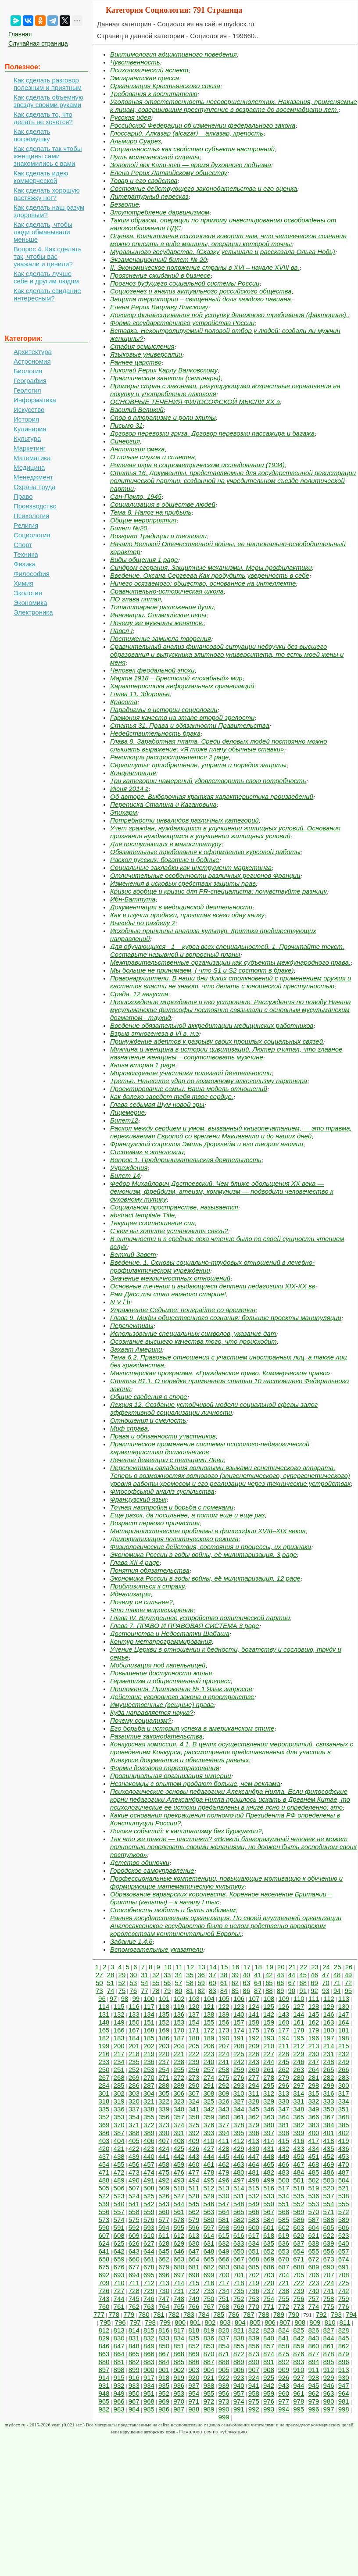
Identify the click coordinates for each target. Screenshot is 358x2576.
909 (283, 2369)
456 (134, 2164)
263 (298, 2069)
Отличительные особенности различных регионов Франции (205, 875)
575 (134, 2219)
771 (268, 2306)
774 (313, 2306)
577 (163, 2219)
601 (268, 2227)
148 (103, 2022)
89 (280, 1990)
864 (119, 2354)
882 (134, 2361)
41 (257, 1975)
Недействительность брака (155, 733)
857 (268, 2346)
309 (223, 2093)
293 (238, 2085)
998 (343, 2409)
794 (351, 2314)
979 (313, 2401)
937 (193, 2385)
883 (148, 2361)
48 (337, 1975)
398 (283, 2132)
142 (268, 2014)
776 (343, 2306)
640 (343, 2243)
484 (298, 2172)
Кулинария (30, 429)
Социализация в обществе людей (162, 504)
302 (119, 2093)
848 (134, 2346)
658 (103, 2259)
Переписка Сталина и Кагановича (163, 804)
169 (163, 2030)
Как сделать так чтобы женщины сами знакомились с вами (48, 156)
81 (189, 1990)
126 (283, 2006)
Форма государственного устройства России (182, 322)
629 (178, 2243)
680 (178, 2267)
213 (313, 2046)
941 (253, 2385)
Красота (123, 701)
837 (223, 2338)
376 (208, 2125)
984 (134, 2409)
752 (238, 2298)
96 (102, 1998)
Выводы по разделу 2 (142, 923)
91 (303, 1990)
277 (253, 2077)
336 (119, 2109)
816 (163, 2330)
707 (328, 2275)
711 (134, 2282)
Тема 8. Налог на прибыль (150, 512)
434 (313, 2148)
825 (298, 2330)
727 (119, 2290)
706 (313, 2275)
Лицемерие (127, 1112)
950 (134, 2393)
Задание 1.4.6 (131, 1941)
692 (103, 2275)
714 (178, 2282)
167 (134, 2030)
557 (119, 2211)
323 (178, 2101)
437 (103, 2156)
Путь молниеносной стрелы (154, 157)
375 (193, 2125)
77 (144, 1990)
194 (283, 2038)
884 (163, 2361)
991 (238, 2409)
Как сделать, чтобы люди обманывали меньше (43, 232)
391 (178, 2132)
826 (313, 2330)
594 (163, 2227)
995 (298, 2409)
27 (99, 1975)
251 (119, 2069)
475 (163, 2172)
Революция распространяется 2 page (169, 757)
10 (168, 1967)
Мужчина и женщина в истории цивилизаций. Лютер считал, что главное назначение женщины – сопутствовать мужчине (226, 1053)
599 (238, 2227)
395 (238, 2132)
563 (208, 2211)
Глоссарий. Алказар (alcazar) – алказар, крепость (186, 133)
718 (238, 2282)
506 (119, 2188)
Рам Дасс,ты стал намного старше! (168, 1294)
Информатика (35, 400)
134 (148, 2014)
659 (119, 2259)
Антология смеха (137, 449)
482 (268, 2172)
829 (103, 2338)
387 (119, 2132)
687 (283, 2267)
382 (298, 2125)
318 (103, 2101)
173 (223, 2030)
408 (178, 2140)
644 (148, 2251)
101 (163, 1998)
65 (269, 1982)
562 (193, 2211)
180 (328, 2030)
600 (253, 2227)
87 (257, 1990)
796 (120, 2322)
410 (208, 2140)
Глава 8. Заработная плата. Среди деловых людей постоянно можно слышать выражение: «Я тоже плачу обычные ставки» (218, 745)
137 (193, 2014)
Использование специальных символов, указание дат (193, 1333)
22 (303, 1967)
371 (134, 2125)
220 (163, 2053)
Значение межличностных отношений (170, 1278)
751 (223, 2298)
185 (148, 2038)
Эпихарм (123, 812)
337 (134, 2109)
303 (134, 2093)
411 (223, 2140)
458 (163, 2164)
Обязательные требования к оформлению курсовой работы (205, 851)
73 (99, 1990)
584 (268, 2219)
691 (343, 2267)
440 (148, 2156)
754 (268, 2298)
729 (148, 2290)
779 (128, 2314)
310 (238, 2093)
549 (253, 2203)
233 (103, 2061)
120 (193, 2006)
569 (298, 2211)
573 (103, 2219)
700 (223, 2275)
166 (119, 2030)
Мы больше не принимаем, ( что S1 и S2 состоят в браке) (202, 970)
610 (148, 2235)
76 (133, 1990)
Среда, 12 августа (139, 994)
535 (298, 2196)
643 (134, 2251)
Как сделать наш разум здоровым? (49, 211)
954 (193, 2393)
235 (134, 2061)
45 (303, 1975)
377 (223, 2125)
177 (283, 2030)
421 (119, 2148)
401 (328, 2132)
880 (103, 2361)
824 (283, 2330)
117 (148, 2006)
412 (238, 2140)
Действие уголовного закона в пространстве (182, 1696)
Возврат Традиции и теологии (158, 536)
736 (253, 2290)
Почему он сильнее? (141, 1602)
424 (163, 2148)
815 (148, 2330)
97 (113, 1998)
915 (119, 2377)
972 (208, 2401)
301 (103, 2093)
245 (283, 2061)
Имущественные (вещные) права (162, 1704)
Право (23, 496)
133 (134, 2014)
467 (298, 2164)
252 (134, 2069)
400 (313, 2132)
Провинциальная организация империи (170, 1775)
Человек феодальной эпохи (152, 670)
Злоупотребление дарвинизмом (159, 212)
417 (313, 2140)
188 (193, 2038)
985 (148, 2409)
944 (298, 2385)
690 (328, 2267)
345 (253, 2109)
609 (134, 2235)
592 (134, 2227)
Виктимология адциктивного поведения (173, 54)
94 (337, 1990)
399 (298, 2132)
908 (268, 2369)
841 (283, 2338)
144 (298, 2014)
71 (337, 1982)
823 (268, 2330)
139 (223, 2014)
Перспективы (132, 1325)
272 (178, 2077)
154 (193, 2022)
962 (313, 2393)
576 (148, 2219)
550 (268, 2203)
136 (178, 2014)
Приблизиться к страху (147, 1586)
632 (223, 2243)
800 (180, 2322)
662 (163, 2259)
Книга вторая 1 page (142, 1065)
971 (193, 2401)
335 (103, 2109)
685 (253, 2267)
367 (328, 2117)
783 (188, 2314)
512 (208, 2188)
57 (179, 1982)
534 (283, 2196)
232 (343, 2053)
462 (223, 2164)
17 (247, 1967)
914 (103, 2377)
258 (223, 2069)
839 (253, 2338)
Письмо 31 (126, 425)
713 (163, 2282)
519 (313, 2188)
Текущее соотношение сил (152, 1223)
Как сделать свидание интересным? (47, 294)
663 (178, 2259)
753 (253, 2298)
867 (163, 2354)
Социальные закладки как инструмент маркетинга (191, 867)
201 (134, 2046)
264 (313, 2069)
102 (179, 1998)
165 (103, 2030)
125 (268, 2006)
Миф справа (129, 1428)
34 (179, 1975)
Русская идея (130, 117)
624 (103, 2243)
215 (343, 2046)
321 (148, 2101)
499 (268, 2180)
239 (193, 2061)
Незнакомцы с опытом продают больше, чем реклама (195, 1783)
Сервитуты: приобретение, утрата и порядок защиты (198, 765)
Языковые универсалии (146, 354)
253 (148, 2069)
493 (178, 2180)
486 (328, 2172)
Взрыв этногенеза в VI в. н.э (154, 1033)
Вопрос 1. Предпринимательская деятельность (185, 1159)
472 (119, 2172)
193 (268, 2038)
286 (134, 2085)
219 (148, 2053)
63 (246, 1982)
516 (268, 2188)
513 (223, 2188)
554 (328, 2203)
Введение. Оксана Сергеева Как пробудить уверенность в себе (209, 575)
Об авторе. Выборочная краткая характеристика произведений (211, 796)
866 (148, 2354)
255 (178, 2069)
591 (119, 2227)
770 (253, 2306)
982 (103, 2409)
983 (119, 2409)
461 (208, 2164)
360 (223, 2117)
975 (253, 2401)
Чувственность (135, 62)
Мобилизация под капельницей (157, 1665)
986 (163, 2409)
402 (343, 2132)
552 (298, 2203)
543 (163, 2203)
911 (313, 2369)
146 (328, 2014)
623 (343, 2235)
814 (134, 2330)
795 (105, 2322)
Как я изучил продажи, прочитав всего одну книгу (187, 915)
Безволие (124, 204)
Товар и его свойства (143, 180)
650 (238, 2251)
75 (122, 1990)
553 (313, 2203)
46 (314, 1975)
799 (165, 2322)
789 (278, 2314)
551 (283, 2203)
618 (268, 2235)
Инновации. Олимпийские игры (158, 615)
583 (253, 2219)
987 (178, 2409)
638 (313, 2243)
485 (313, 2172)
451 (313, 2156)
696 (163, 2275)
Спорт (23, 544)
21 (292, 1967)
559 (148, 2211)
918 (163, 2377)
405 (134, 2140)
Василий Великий (137, 409)
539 (103, 2203)
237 (163, 2061)
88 (269, 1990)
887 (208, 2361)
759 (343, 2298)
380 (268, 2125)
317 (343, 2093)
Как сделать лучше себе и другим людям (46, 277)
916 (134, 2377)
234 (119, 2061)
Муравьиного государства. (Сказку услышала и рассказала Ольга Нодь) (222, 251)
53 (133, 1982)
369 (103, 2125)
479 (223, 2172)
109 (284, 1998)
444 (208, 2156)
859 (298, 2346)
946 (328, 2385)
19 (269, 1967)
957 (238, 2393)
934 (148, 2385)
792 (321, 2314)
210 (268, 2046)
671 (298, 2259)
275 (223, 2077)
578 (178, 2219)
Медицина (29, 467)
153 (178, 2022)
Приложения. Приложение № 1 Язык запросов (181, 1688)
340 (178, 2109)
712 (148, 2282)
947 (343, 2385)
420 (103, 2148)
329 (268, 2101)
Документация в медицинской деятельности (181, 907)
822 (253, 2330)
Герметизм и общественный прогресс (170, 1681)
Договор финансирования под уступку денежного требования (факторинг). (229, 314)
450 (298, 2156)
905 (223, 2369)
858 (283, 2346)
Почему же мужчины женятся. (157, 622)
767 (208, 2306)
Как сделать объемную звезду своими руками (48, 100)
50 (99, 1982)
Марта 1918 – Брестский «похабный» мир (176, 678)
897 (103, 2369)
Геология (27, 390)
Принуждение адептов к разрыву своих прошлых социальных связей (216, 1041)
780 (143, 2314)
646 (178, 2251)
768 (223, 2306)
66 (280, 1982)
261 (268, 2069)
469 (328, 2164)
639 (328, 2243)
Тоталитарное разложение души (162, 607)
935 (163, 2385)
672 (313, 2259)
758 (328, 2298)
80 (179, 1990)
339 (163, 2109)
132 (119, 2014)
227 (268, 2053)
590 (103, 2227)
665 (208, 2259)
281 (313, 2077)
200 (119, 2046)
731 (178, 2290)
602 (283, 2227)
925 (268, 2377)
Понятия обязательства (150, 1570)
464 (253, 2164)
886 (193, 2361)
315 (313, 2093)
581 (223, 2219)
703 (268, 2275)
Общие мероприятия (143, 520)
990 (223, 2409)
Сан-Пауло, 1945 (135, 496)
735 (238, 2290)
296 (283, 2085)
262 (283, 2069)
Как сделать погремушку (32, 135)
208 (238, 2046)
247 (313, 2061)
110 (299, 1998)
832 (148, 2338)
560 (163, 2211)
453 (343, 2156)
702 (253, 2275)
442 (178, 2156)
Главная (20, 34)
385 (343, 2125)
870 (208, 2354)
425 (178, 2148)
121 (208, 2006)
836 (208, 2338)
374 (178, 2125)
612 (178, 2235)
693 (119, 2275)
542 (148, 2203)
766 (193, 2306)
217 (119, 2053)
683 (223, 2267)
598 (223, 2227)
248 (328, 2061)
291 (208, 2085)
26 (349, 1967)
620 (298, 2235)
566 (253, 2211)
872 (238, 2354)
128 (313, 2006)
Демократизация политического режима (174, 1538)
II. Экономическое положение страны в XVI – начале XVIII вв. (205, 267)
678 (148, 2267)
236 (148, 2061)
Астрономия (32, 361)
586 (298, 2219)
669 (268, 2259)
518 (298, 2188)
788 (263, 2314)
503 (328, 2180)
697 (178, 2275)
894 (313, 2361)
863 (103, 2354)
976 (268, 2401)
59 (201, 1982)
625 (119, 2243)
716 (208, 2282)
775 (328, 2306)
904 (208, 2369)
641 (103, 2251)
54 (144, 1982)
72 (348, 1982)
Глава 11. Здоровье (140, 694)
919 (178, 2377)
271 (163, 2077)
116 (134, 2006)
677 (134, 2267)
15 (224, 1967)
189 (208, 2038)
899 (134, 2369)
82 (201, 1990)
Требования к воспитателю (153, 93)
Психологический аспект (149, 70)
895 (328, 2361)
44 (292, 1975)
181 (343, 2030)
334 (343, 2101)
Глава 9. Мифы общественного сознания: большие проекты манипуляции (225, 1317)
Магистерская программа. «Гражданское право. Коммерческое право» (220, 1373)
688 (298, 2267)
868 (178, 2354)
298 (313, 2085)
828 (343, 2330)
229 (298, 2053)
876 (298, 2354)
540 (119, 2203)
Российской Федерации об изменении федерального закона (202, 125)
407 (163, 2140)
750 (208, 2298)
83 (212, 1990)
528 (193, 2196)
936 (178, 2385)
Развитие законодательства (156, 1736)
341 (193, 2109)
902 (178, 2369)
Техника (26, 554)
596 (193, 2227)
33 (167, 1975)
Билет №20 (128, 528)
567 (268, 2211)
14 (213, 1967)
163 (328, 2022)
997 (328, 2409)
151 (148, 2022)
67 (292, 1982)
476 (178, 2172)
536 (313, 2196)
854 (223, 2346)
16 (236, 1967)
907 (253, 2369)
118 (163, 2006)
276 (238, 2077)
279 (283, 2077)
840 (268, 2338)
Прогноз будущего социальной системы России (184, 283)
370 (119, 2125)
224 (223, 2053)
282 (328, 2077)
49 (348, 1975)
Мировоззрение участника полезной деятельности (191, 1073)
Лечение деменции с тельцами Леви (167, 1459)
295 (268, 2085)
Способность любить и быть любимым (173, 1910)
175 (253, 2030)
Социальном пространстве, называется (174, 1207)
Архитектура (33, 351)
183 (119, 2038)
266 (343, 2069)
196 (313, 2038)
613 (193, 2235)
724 (328, 2282)
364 (283, 2117)
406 (148, 2140)
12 (190, 1967)
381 (283, 2125)
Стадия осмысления (142, 346)
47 (325, 1975)
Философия (32, 573)
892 (283, 2361)
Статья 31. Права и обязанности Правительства (189, 725)
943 (283, 2385)
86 (246, 1990)
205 (193, 2046)
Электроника (33, 612)
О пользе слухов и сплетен (152, 457)
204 (178, 2046)
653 (283, 2251)
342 (208, 2109)
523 (119, 2196)
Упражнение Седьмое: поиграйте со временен (182, 1309)
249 (343, 2061)
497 (238, 2180)
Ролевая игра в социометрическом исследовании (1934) (197, 465)
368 (343, 2117)
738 (283, 2290)
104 (209, 1998)
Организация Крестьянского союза (165, 85)
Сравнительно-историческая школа (167, 591)
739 (298, 2290)
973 (223, 2401)
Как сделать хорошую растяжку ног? (47, 193)
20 (281, 1967)
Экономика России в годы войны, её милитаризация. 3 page (203, 1554)
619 (283, 2235)
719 (253, 2282)
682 (208, 2267)
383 (313, 2125)
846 (103, 2346)
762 (134, 2306)
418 (328, 2140)
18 (258, 1967)
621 (313, 2235)
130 (343, 2006)
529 (208, 2196)
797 (135, 2322)
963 (328, 2393)
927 (298, 2377)
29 (122, 1975)
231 (328, 2053)
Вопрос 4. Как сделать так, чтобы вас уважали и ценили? (48, 256)
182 (103, 2038)
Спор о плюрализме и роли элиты (163, 417)
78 (156, 1990)
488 (103, 2180)
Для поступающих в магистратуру (166, 844)
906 (238, 2369)
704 (283, 2275)
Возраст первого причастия (155, 1523)
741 (328, 2290)
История (26, 419)
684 (238, 2267)
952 (163, 2393)
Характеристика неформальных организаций (182, 686)
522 (103, 2196)
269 (134, 2077)
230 (313, 2053)
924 (253, 2377)
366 (313, 2117)
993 (268, 2409)
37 (212, 1975)
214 (328, 2046)
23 (315, 1967)
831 (134, 2338)
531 (238, 2196)
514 (238, 2188)
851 (178, 2346)
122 (223, 2006)
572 (343, 2211)
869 (193, 2354)
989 (208, 2409)
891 (268, 2361)
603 (298, 2227)
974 (238, 2401)
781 (159, 2314)
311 (253, 2093)
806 (270, 2322)
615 (223, 2235)
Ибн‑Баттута (132, 899)
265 (328, 2069)
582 (238, 2219)
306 (178, 2093)
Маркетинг (30, 448)
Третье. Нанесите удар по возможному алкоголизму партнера (208, 1080)
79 (167, 1990)
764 (163, 2306)
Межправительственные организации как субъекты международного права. (230, 962)
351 (343, 2109)
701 (238, 2275)
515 (253, 2188)
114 (103, 2006)
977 (283, 2401)
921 (208, 2377)
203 (163, 2046)
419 (343, 2140)
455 (119, 2164)
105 (223, 1998)
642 (119, 2251)
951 (148, 2393)
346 (268, 2109)
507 (134, 2188)
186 (163, 2038)
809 (314, 2322)
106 (238, 1998)
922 (223, 2377)
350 (328, 2109)
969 (163, 2401)
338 (148, 2109)
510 (178, 2188)
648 (208, 2251)
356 (163, 2117)
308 (208, 2093)
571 (328, 2211)
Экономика (30, 602)
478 (208, 2172)
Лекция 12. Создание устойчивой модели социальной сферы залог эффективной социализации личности (214, 1408)
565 (238, 2211)
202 (148, 2046)
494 (193, 2180)
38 (224, 1975)
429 (238, 2148)
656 (328, 2251)
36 (201, 1975)
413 (253, 2140)
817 (178, 2330)
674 (343, 2259)
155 (208, 2022)
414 (268, 2140)
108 (268, 1998)
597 (208, 2227)
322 (163, 2101)
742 (343, 2290)
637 (298, 2243)
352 (103, 2117)
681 (193, 2267)
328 (253, 2101)
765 (178, 2306)
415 (283, 2140)
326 (223, 2101)
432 (283, 2148)
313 (283, 2093)
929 (328, 2377)
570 (313, 2211)
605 (328, 2227)
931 (103, 2385)
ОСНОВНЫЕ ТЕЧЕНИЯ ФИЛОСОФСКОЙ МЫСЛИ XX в (195, 401)
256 (193, 2069)
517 (283, 2188)
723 (313, 2282)
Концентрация (133, 772)
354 (134, 2117)
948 (103, 2393)
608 (119, 2235)
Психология (31, 515)
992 (253, 2409)
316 (328, 2093)
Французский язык (138, 1499)
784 (203, 2314)
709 (103, 2282)
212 (298, 2046)
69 (314, 1982)
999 (223, 2417)
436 (343, 2148)
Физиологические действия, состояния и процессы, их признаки (210, 1546)
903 (193, 2369)
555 (343, 2203)
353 (119, 2117)
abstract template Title (142, 1215)
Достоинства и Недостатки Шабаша (169, 1633)
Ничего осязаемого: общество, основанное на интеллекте (203, 583)
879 (343, 2354)
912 (328, 2369)
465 (268, 2164)
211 (283, 2046)
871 (223, 2354)
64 (257, 1982)
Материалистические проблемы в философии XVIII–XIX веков (208, 1531)
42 (269, 1975)
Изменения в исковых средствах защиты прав (183, 883)
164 (343, 2022)
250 (103, 2069)
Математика (32, 458)
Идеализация (130, 1594)
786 (233, 2314)
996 (313, 2409)
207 (223, 2046)
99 (136, 1998)
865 (134, 2354)
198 (343, 2038)
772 (283, 2306)
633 (238, 2243)
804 (240, 2322)
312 (268, 2093)
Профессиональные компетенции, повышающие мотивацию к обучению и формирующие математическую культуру (226, 1882)
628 (163, 2243)
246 (298, 2061)
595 (178, 2227)
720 (268, 2282)
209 (253, 2046)
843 (313, 2338)
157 (238, 2022)
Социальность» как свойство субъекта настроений (192, 149)
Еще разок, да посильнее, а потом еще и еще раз (187, 1515)
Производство (35, 506)
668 (253, 2259)
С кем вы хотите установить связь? (169, 1230)
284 (103, 2085)
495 (208, 2180)
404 (119, 2140)
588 (328, 2219)
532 (253, 2196)
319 (119, 2101)
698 (193, 2275)
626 (134, 2243)
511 (193, 2188)
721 (283, 2282)
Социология (32, 535)
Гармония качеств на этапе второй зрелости (182, 717)
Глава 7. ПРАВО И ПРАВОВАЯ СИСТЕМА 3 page (184, 1625)
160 (283, 2022)
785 (218, 2314)
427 (208, 2148)
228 (283, 2053)
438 (119, 2156)
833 (163, 2338)
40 (246, 1975)
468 (313, 2164)
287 (148, 2085)
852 (193, 2346)
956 (223, 2393)
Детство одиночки (139, 1862)
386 (103, 2132)
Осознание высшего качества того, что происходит (193, 1341)
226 (253, 2053)
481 (253, 2172)
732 (193, 2290)
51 (111, 1982)
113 (343, 1998)
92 (314, 1990)
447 (253, 2156)
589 (343, 2219)
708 (343, 2275)
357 (178, 2117)
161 (298, 2022)
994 (283, 2409)
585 (283, 2219)
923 (238, 2377)
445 (223, 2156)
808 (299, 2322)
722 (298, 2282)
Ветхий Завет (133, 1254)
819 (208, 2330)
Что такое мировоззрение (151, 1610)
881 (119, 2361)
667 (238, 2259)
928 (313, 2377)
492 (163, 2180)
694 (134, 2275)
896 (343, 2361)
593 (148, 2227)
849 (148, 2346)
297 (298, 2085)
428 (223, 2148)
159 (268, 2022)
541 (134, 2203)
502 (313, 2180)
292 (223, 2085)
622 (328, 2235)
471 (103, 2172)
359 (208, 2117)
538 (343, 2196)
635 (268, 2243)
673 (328, 2259)
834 (178, 2338)
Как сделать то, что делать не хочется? (43, 118)
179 (313, 2030)
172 (208, 2030)
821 (238, 2330)
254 (163, 2069)
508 (148, 2188)
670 (283, 2259)
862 (343, 2346)
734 (223, 2290)
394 (223, 2132)
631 (208, 2243)
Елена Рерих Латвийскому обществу (168, 172)
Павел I (121, 630)
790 (293, 2314)
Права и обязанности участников (163, 1436)
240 (208, 2061)
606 (343, 2227)
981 (343, 2401)
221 (178, 2053)
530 (223, 2196)
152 (163, 2022)
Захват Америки (136, 1349)
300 (343, 2085)
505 (103, 2188)
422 (134, 2148)
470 (343, 2164)
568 (283, 2211)
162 (313, 2022)
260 (253, 2069)
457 (148, 2164)
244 (268, 2061)
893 (298, 2361)
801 (195, 2322)
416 (298, 2140)
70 (325, 1982)
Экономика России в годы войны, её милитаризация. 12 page (205, 1578)
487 (343, 2172)
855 (238, 2346)
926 (283, 2377)
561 (178, 2211)
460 (193, 2164)
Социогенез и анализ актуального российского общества (201, 291)
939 (223, 2385)
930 (343, 2377)
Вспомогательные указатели (156, 1949)
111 (313, 1998)
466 (283, 2164)
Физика (25, 564)
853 (208, 2346)
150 (134, 2022)
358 (193, 2117)
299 (328, 2085)
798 (150, 2322)
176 (268, 2030)
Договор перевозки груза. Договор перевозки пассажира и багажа (212, 433)
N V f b (120, 1302)
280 (298, 2077)
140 (238, 2014)
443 (193, 2156)
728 (134, 2290)
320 (134, 2101)
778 (113, 2314)
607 (103, 2235)
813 (119, 2330)
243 (253, 2061)
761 (119, 2306)
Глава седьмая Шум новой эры (157, 1104)
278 (268, 2077)
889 (238, 2361)
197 (328, 2038)
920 (193, 2377)
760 (103, 2306)
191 (238, 2038)
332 (313, 2101)
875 (283, 2354)
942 (268, 2385)
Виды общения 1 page (144, 559)
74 (111, 1990)
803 (224, 2322)
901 (163, 2369)
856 (253, 2346)
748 (178, 2298)
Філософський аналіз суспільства (162, 1491)
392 (193, 2132)
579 (193, 2219)
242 (238, 2061)
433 (298, 2148)
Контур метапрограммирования (161, 1641)
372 (148, 2125)
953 (178, 2393)
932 (119, 2385)
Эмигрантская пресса (144, 78)
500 (283, 2180)
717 (223, 2282)
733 (208, 2290)
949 (119, 2393)
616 (238, 2235)
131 (103, 2014)
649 (223, 2251)
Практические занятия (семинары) (165, 378)
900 (148, 2369)
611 (163, 2235)
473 (134, 2172)
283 (343, 2077)
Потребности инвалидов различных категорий (184, 820)
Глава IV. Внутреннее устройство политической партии (200, 1617)
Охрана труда (35, 486)
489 (119, 2180)
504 (343, 2180)
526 (163, 2196)
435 (328, 2148)
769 (238, 2306)
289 (178, 2085)
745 (134, 2298)
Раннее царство (135, 362)
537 (328, 2196)
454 (103, 2164)
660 (134, 2259)
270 (148, 2077)
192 (253, 2038)
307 (193, 2093)
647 (193, 2251)
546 (208, 2203)
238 (178, 2061)
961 (298, 2393)
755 (283, 2298)
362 (253, 2117)
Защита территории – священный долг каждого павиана (200, 299)
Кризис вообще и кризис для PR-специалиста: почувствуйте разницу (218, 891)
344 (238, 2109)
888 (223, 2361)
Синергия (125, 441)
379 (253, 2125)
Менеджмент (33, 477)
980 (328, 2401)
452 (328, 2156)
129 (328, 2006)
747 (163, 2298)
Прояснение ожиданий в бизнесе (160, 275)
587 (313, 2219)
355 (148, 2117)
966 (119, 2401)
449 (283, 2156)
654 (298, 2251)
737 (268, 2290)
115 (119, 2006)
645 (163, 2251)
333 (328, 2101)
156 (223, 2022)
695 (148, 2275)
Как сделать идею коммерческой (41, 176)
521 (343, 2188)
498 (253, 2180)
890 (253, 2361)
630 (193, 2243)
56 (167, 1982)
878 (328, 2354)
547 (223, 2203)
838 (238, 2338)
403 (103, 2140)
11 (179, 1967)
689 (313, 2267)
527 (178, 2196)
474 (148, 2172)
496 (223, 2180)
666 (223, 2259)
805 (255, 2322)
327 (238, 2101)
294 (253, 2085)
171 (193, 2030)
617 (253, 2235)
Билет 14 (125, 1175)
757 (313, 2298)
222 (193, 2053)
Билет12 (124, 1120)
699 (208, 2275)
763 (148, 2306)
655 (313, 2251)
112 (328, 1998)
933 (134, 2385)
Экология (28, 593)
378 (238, 2125)
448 (268, 2156)
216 (103, 2053)
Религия (26, 525)
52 (122, 1982)
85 (235, 1990)
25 (337, 1967)
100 (148, 1998)
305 (163, 2093)
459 (178, 2164)
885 (178, 2361)
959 (268, 2393)
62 (235, 1982)
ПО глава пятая (135, 599)
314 (298, 2093)
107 (253, 1998)
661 (148, 2259)
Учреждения (128, 1167)
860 (313, 2346)
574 (119, 2219)
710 (119, 2282)
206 (208, 2046)
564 (223, 2211)
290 (193, 2085)
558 (134, 2211)
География (30, 380)
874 (268, 2354)
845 (343, 2338)
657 (343, 2251)
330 (283, 2101)
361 (238, 2117)
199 (103, 2046)
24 (326, 1967)
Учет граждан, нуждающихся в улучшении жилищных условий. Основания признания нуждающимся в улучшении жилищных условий (225, 832)
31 (144, 1975)
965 (103, 2401)
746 (148, 2298)
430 (253, 2148)
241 (223, 2061)
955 (208, 2393)
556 (103, 2211)
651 (253, 2251)
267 (103, 2077)
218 (134, 2053)
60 (212, 1982)
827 (328, 2330)
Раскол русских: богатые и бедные (164, 859)
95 (348, 1990)
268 (119, 2077)
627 (148, 2243)
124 (253, 2006)
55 (156, 1982)
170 (178, 2030)
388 (134, 2132)
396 (253, 2132)
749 (193, 2298)
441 (163, 2156)
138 (208, 2014)
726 (103, 2290)
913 (343, 2369)
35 (189, 1975)
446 (238, 2156)
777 (98, 2314)
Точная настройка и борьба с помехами (171, 1507)
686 (268, 2267)
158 (253, 2022)
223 (208, 2053)
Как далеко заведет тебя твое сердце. (171, 1096)
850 (163, 2346)
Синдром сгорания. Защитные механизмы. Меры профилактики (211, 567)
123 (238, 2006)
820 (223, 2330)
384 (328, 2125)
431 (268, 2148)
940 (238, 2385)
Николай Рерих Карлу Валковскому (164, 370)
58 (189, 1982)
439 (134, 2156)
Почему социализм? (140, 1720)
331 (298, 2101)
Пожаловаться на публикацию (213, 2431)
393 (208, 2132)
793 (336, 2314)
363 (268, 2117)
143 (283, 2014)
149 (119, 2022)
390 (163, 2132)
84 (224, 1990)
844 (328, 2338)
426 (193, 2148)
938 (208, 2385)
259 (238, 2069)
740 (313, 2290)
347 (283, 2109)
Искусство (29, 409)
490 (134, 2180)
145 (313, 2014)
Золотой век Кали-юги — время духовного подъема (190, 164)
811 (345, 2322)
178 (298, 2030)
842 (298, 2338)
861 (328, 2346)
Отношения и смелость (148, 1420)
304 (148, 2093)
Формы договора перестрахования (164, 1767)
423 (148, 2148)
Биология (28, 371)
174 (238, 2030)
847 (119, 2346)
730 (163, 2290)
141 (253, 2014)
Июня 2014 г (129, 788)
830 (119, 2338)
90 (292, 1990)
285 (119, 2085)
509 (163, 2188)
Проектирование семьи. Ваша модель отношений (188, 1088)
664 (193, 2259)
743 (103, 2298)
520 (328, 2188)
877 (313, 2354)
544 (178, 2203)
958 (253, 2393)
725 (343, 2282)
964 (343, 2393)
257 (208, 2069)
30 (133, 1975)
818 (193, 2330)
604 (313, 2227)
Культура (27, 438)
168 (148, 2030)
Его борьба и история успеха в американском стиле (192, 1728)
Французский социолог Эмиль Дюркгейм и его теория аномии (206, 1144)
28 (111, 1975)
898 (119, 2369)
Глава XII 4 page (135, 1562)
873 (253, 2354)
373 (163, 2125)
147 (343, 2014)
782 (173, 2314)
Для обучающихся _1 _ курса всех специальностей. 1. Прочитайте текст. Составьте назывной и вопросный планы (227, 950)
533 (268, 2196)
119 (178, 2006)
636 (283, 2243)
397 (268, 2132)
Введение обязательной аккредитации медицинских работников (211, 1025)
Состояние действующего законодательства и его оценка (203, 188)
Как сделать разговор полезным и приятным (48, 83)
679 (163, 2267)
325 (208, 2101)
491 (148, 2180)
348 (298, 2109)
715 (193, 2282)
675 (103, 2267)
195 (298, 2038)
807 (284, 2322)
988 (193, 2409)
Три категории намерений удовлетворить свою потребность (208, 780)
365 (298, 2117)
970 (178, 2401)
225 (238, 2053)
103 (194, 1998)
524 (134, 2196)
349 (313, 2109)
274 (208, 2077)
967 (134, 2401)
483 (283, 2172)
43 (280, 1975)
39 (235, 1975)
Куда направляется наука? (151, 1712)
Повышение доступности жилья (161, 1673)
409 (193, 2140)
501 (298, 2180)
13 (201, 1967)
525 (148, 2196)
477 (193, 2172)
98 (125, 1998)
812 (103, 2330)
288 (163, 2085)
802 (209, 2322)
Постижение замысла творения (160, 638)
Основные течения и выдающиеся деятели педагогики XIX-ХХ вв (212, 1286)
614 (208, 2235)
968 (148, 2401)
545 (193, 2203)
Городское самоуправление (152, 1870)
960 (283, 2393)
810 (329, 2322)
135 (163, 2014)
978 (298, 2401)
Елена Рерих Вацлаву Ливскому (159, 307)
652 (268, 2251)
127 (298, 2006)
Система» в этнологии (147, 1152)
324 (193, 2101)
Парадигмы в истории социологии (164, 709)
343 (223, 2109)
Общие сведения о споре (148, 1396)
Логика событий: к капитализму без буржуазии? (185, 1831)
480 (238, 2172)
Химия (23, 583)
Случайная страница (38, 43)
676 (119, 2267)
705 (298, 2275)
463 (238, 2164)
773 (298, 2306)
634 (253, 2243)
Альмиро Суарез (135, 141)
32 (156, 1975)
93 (325, 1990)
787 (248, 2314)
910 (298, 2369)
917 (148, 2377)
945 (313, 2385)
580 (208, 2219)
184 (134, 2038)
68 (303, 1982)
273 (193, 2077)
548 (238, 2203)
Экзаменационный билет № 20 (158, 259)
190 (223, 2038)
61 (224, 1982)
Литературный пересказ (149, 196)
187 (178, 2038)
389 (148, 2132)
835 (193, 2338)
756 (298, 2298)
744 (119, 2298)
